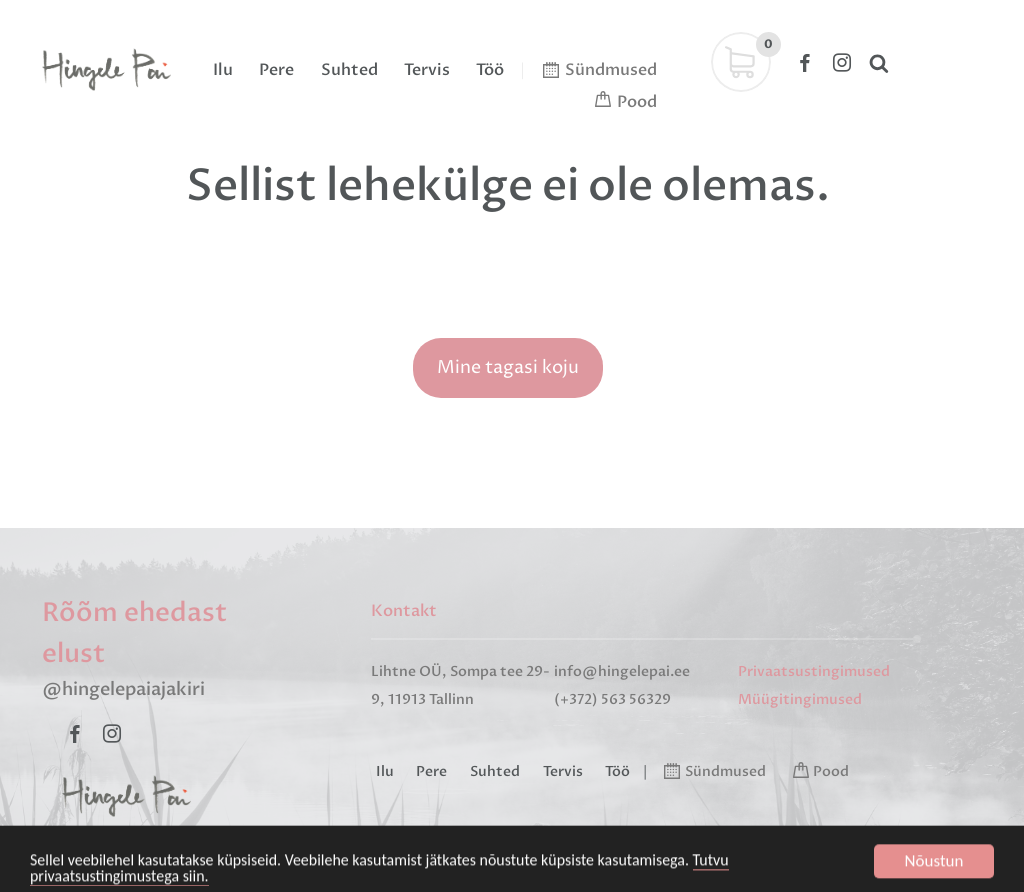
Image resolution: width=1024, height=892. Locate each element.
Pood (637, 102)
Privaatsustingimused (814, 671)
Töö (490, 70)
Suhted (349, 70)
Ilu (223, 70)
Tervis (427, 70)
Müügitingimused (800, 699)
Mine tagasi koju (508, 367)
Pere (276, 70)
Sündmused (611, 70)
